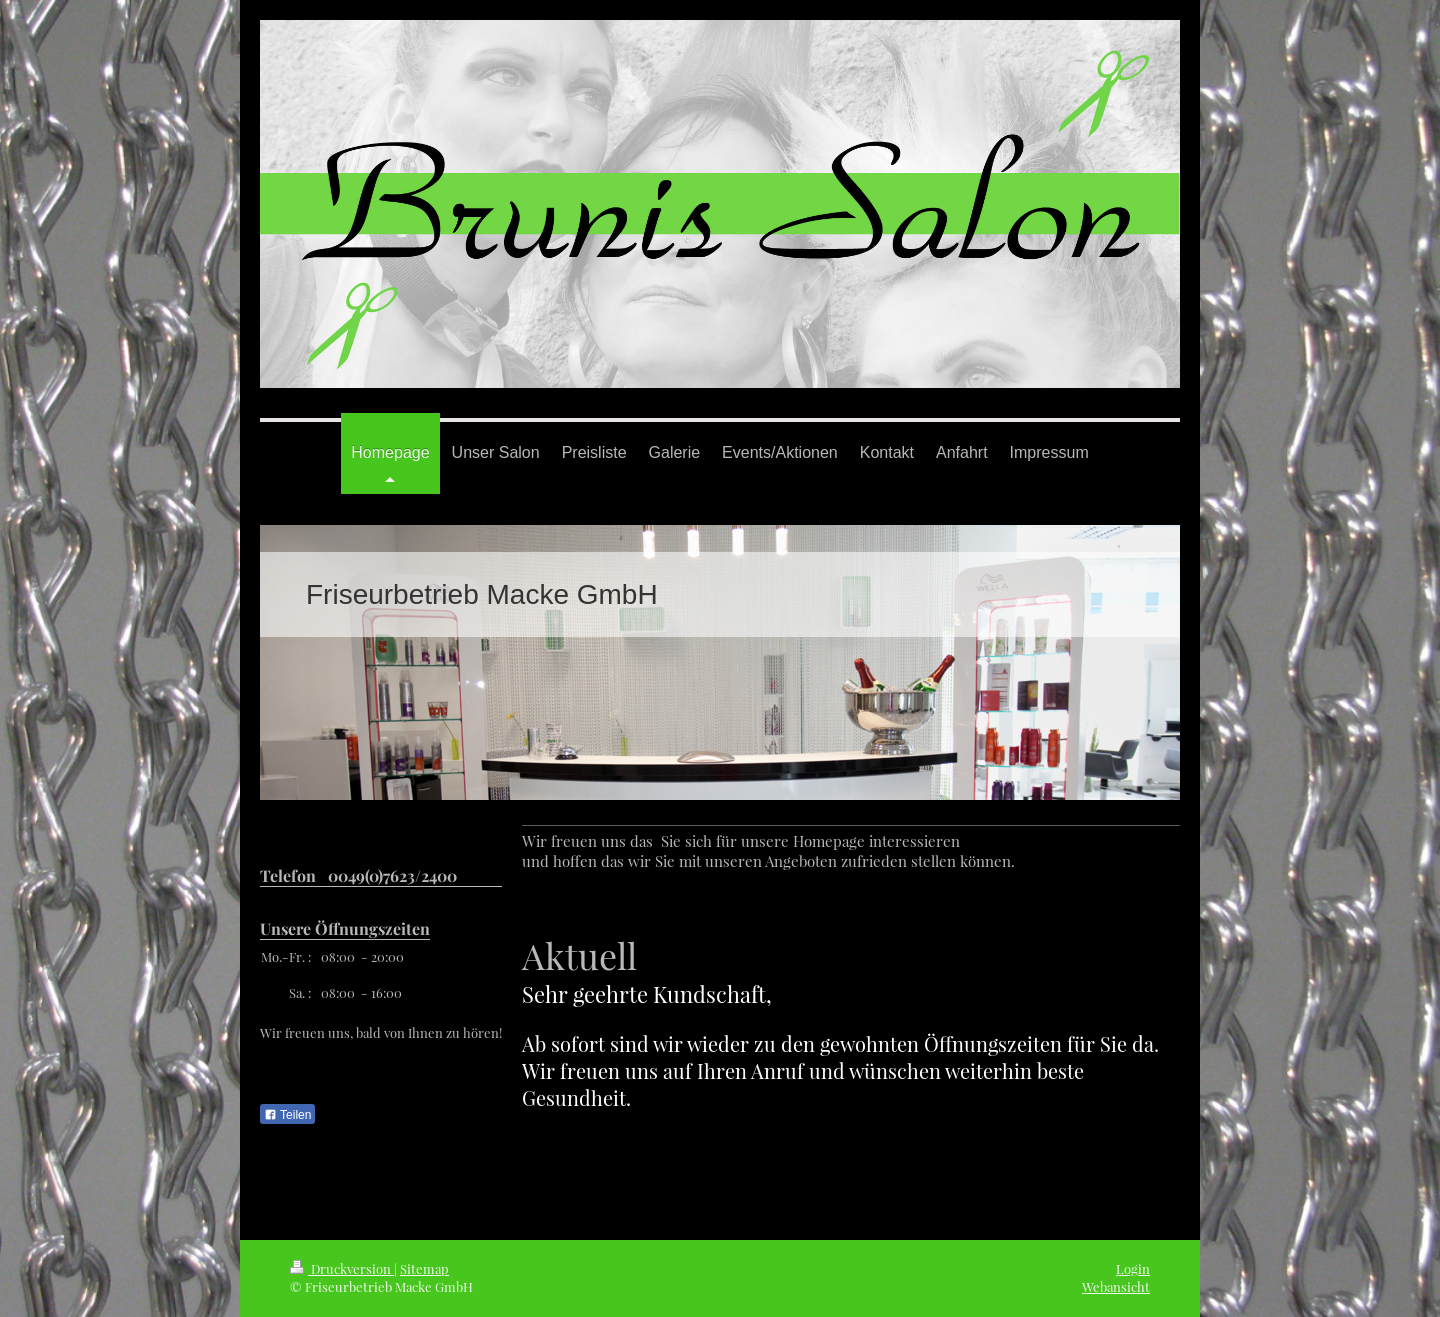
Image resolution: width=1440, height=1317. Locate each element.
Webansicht (1116, 1286)
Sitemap (424, 1268)
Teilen (287, 1115)
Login (1133, 1268)
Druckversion (342, 1268)
